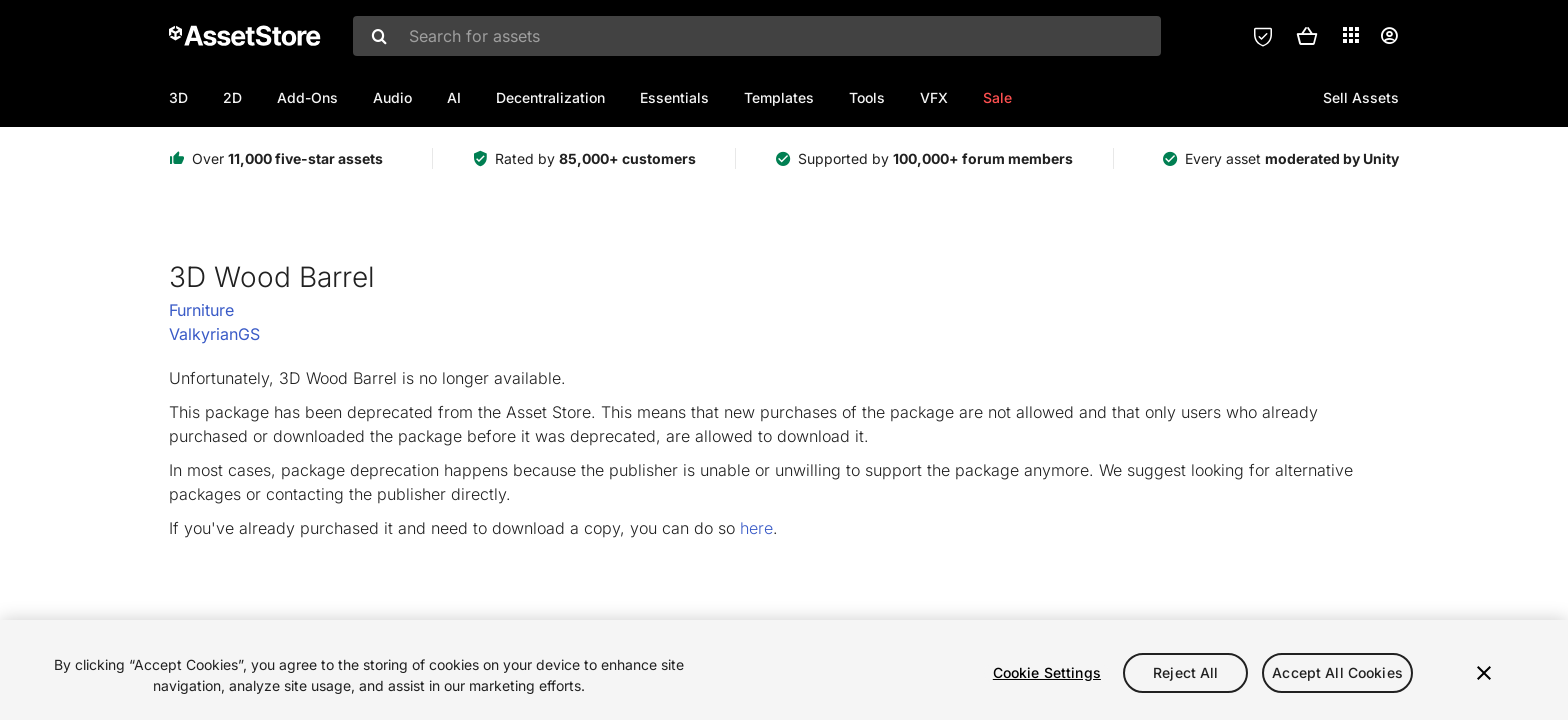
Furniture (201, 310)
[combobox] (757, 36)
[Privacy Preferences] (1263, 36)
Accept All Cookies (1337, 672)
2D (232, 97)
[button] (1307, 36)
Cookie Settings (1047, 672)
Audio (392, 97)
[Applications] (1351, 35)
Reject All (1185, 672)
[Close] (1484, 673)
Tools (867, 97)
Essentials (674, 97)
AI (454, 97)
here (756, 528)
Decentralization (550, 97)
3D (178, 97)
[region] (784, 670)
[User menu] (1389, 36)
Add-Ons (307, 97)
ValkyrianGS (214, 334)
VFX (934, 97)
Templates (779, 97)
